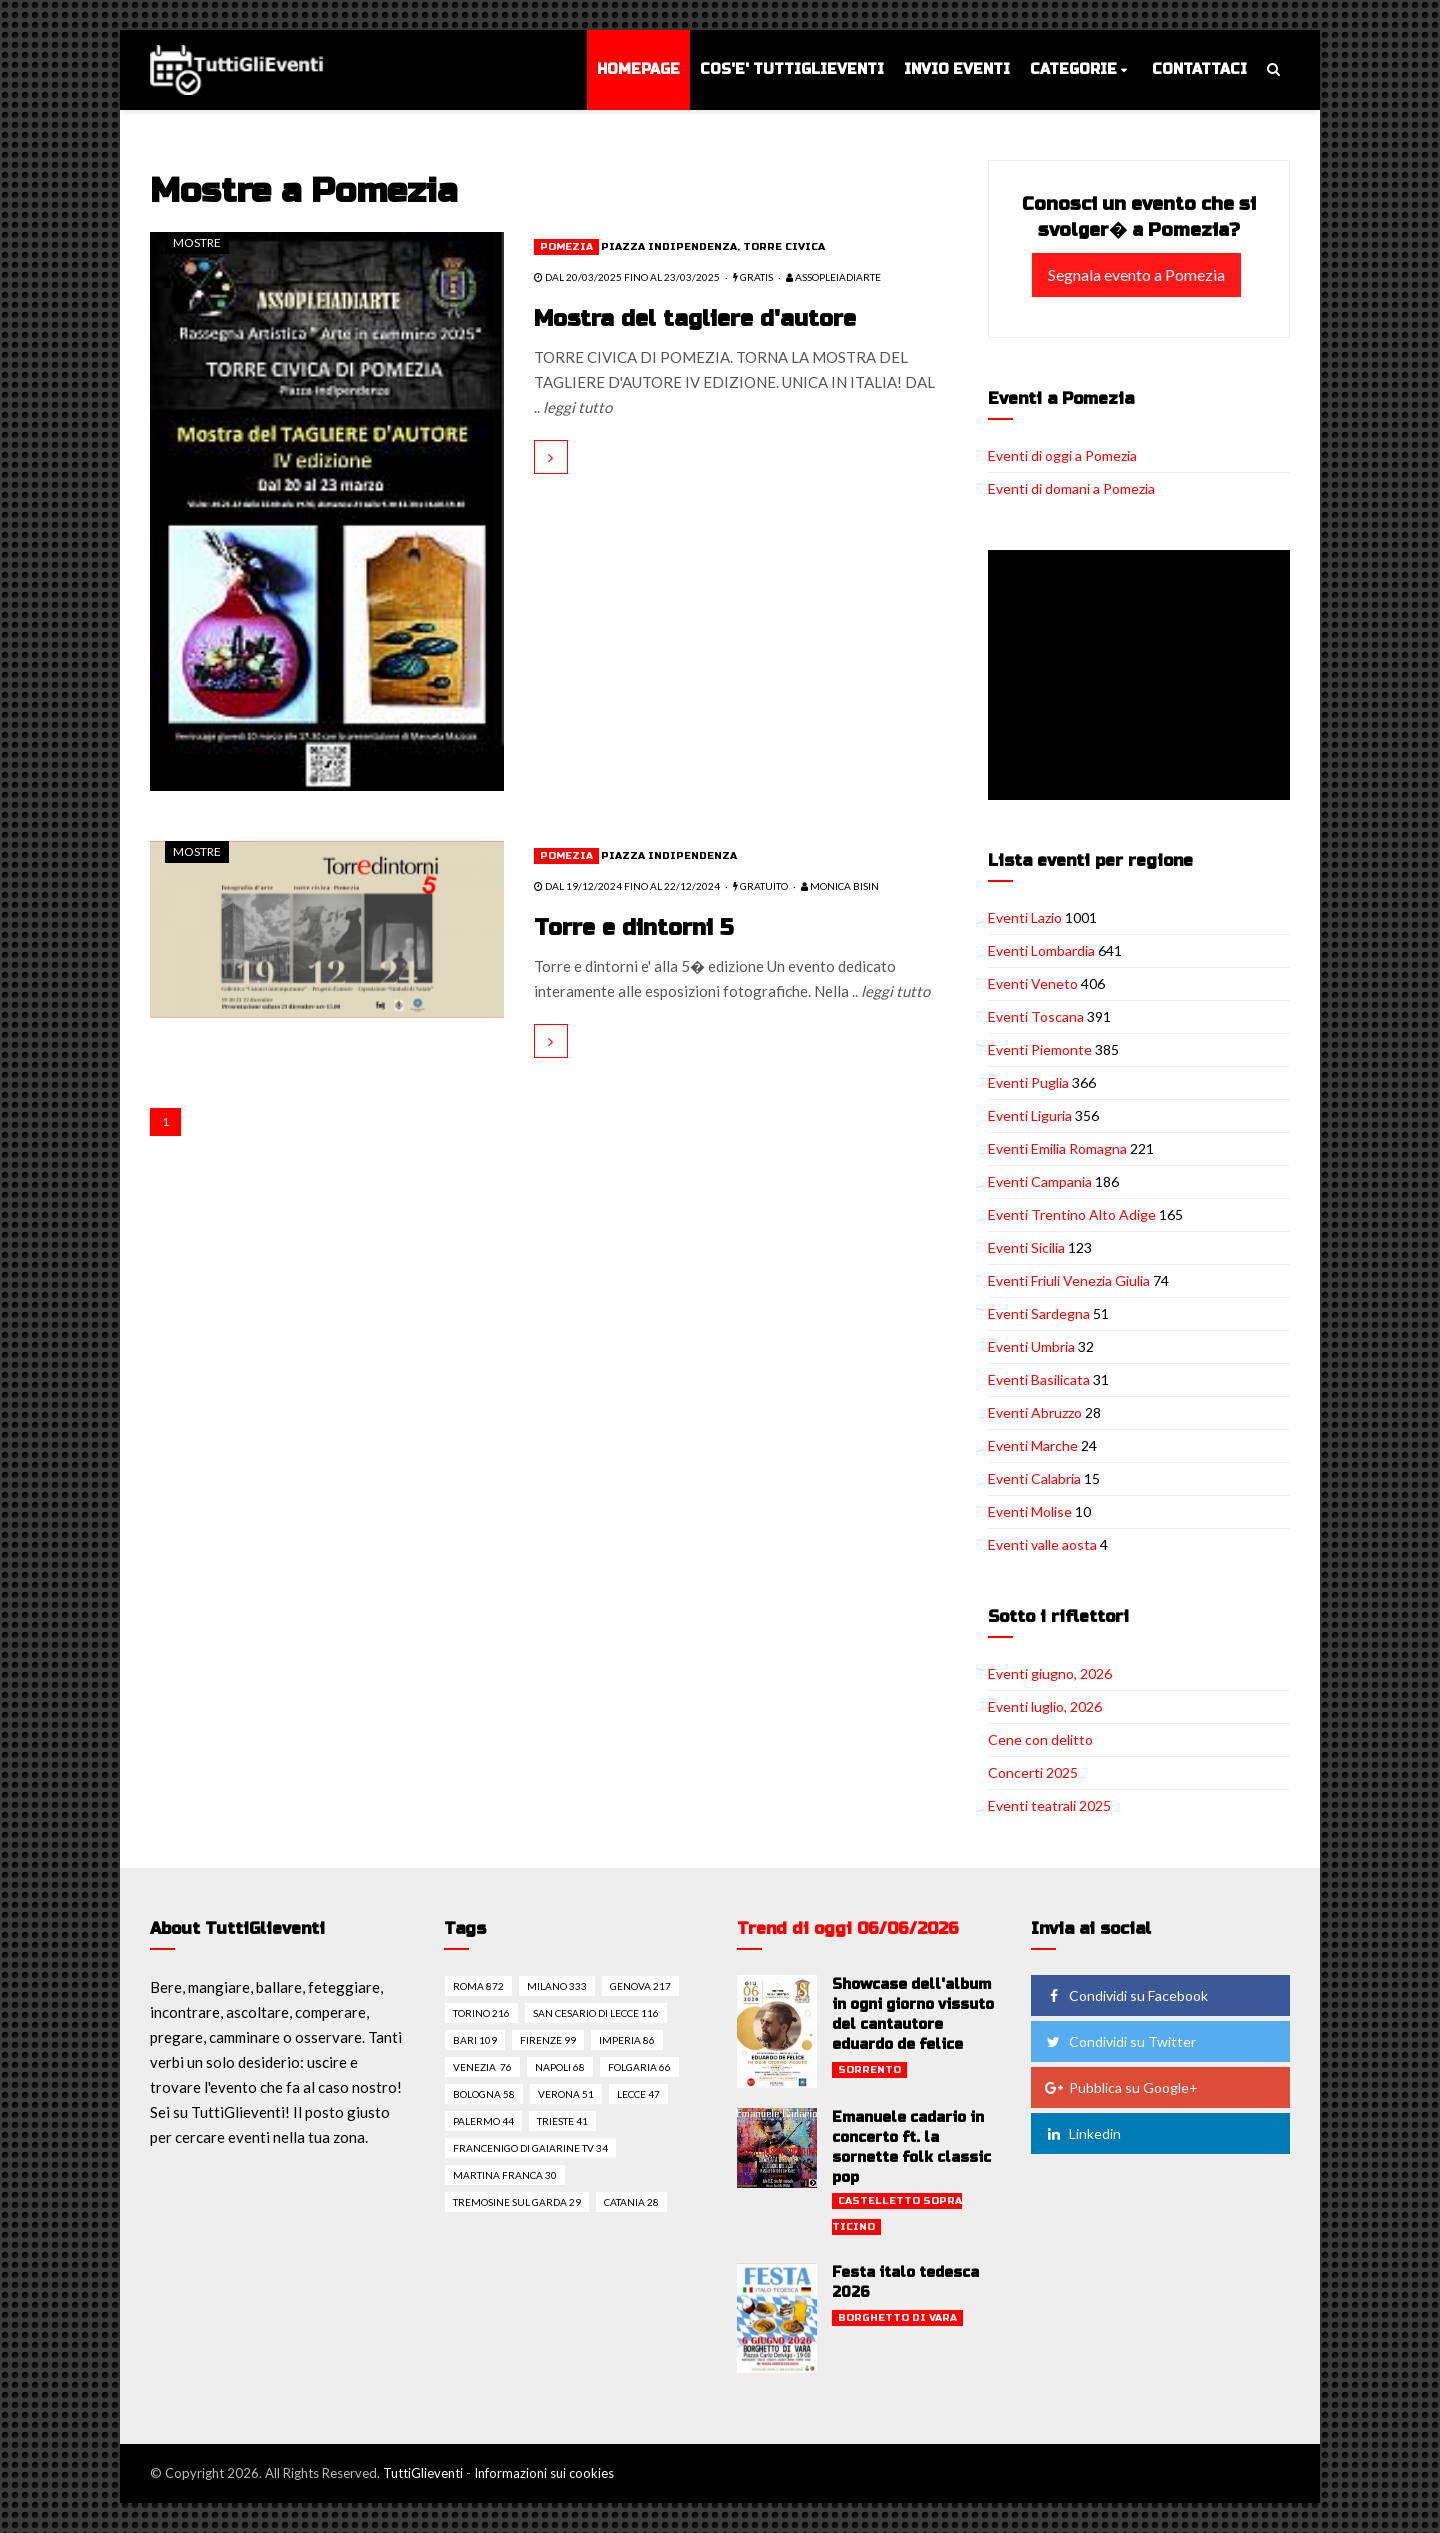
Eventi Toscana (1036, 1016)
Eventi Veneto (1033, 983)
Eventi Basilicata (1039, 1379)
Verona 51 (566, 2094)
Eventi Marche (1033, 1445)
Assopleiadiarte (833, 277)
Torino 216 (481, 2013)
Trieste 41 (562, 2121)
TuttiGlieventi (423, 2473)
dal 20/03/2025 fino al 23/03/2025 (627, 277)
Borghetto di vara (897, 2318)
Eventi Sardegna (1039, 1313)
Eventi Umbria (1031, 1346)
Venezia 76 (482, 2067)
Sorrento (869, 2070)
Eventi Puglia (1028, 1082)
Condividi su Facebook (1126, 1995)
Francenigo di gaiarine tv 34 (530, 2148)
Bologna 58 (484, 2094)
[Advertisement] (1143, 677)
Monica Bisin (840, 886)
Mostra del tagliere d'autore (697, 319)
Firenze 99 (548, 2040)
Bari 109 (475, 2040)
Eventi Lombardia (1041, 950)
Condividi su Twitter (1120, 2041)
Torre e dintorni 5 (634, 928)
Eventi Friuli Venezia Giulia (1069, 1280)
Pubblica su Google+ (1121, 2087)
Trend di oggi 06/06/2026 (848, 1928)
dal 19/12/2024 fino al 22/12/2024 (627, 886)
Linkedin (1082, 2133)
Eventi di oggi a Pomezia (1062, 455)
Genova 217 (640, 1986)
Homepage (638, 69)
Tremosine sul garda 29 (517, 2202)
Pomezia (566, 247)
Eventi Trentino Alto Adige (1072, 1214)
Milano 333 (557, 1986)
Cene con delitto (1040, 1739)
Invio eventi (957, 69)
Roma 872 (478, 1986)
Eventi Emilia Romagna (1057, 1148)
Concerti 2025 (1033, 1772)
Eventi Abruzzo (1035, 1412)
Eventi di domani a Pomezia (1071, 488)
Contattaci (1199, 69)
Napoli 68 (560, 2067)
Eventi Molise (1030, 1511)
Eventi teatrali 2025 (1049, 1805)
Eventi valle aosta (1042, 1544)
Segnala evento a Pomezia (1136, 274)
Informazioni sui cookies (544, 2473)
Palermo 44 (483, 2121)
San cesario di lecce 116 (596, 2013)
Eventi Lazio (1025, 917)
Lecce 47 (638, 2094)
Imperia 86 (627, 2040)
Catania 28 (631, 2202)
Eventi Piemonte (1040, 1049)
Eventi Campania (1040, 1181)
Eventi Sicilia (1026, 1247)
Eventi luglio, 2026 (1045, 1706)
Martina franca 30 (505, 2175)
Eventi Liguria (1030, 1115)
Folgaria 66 (639, 2067)
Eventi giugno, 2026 (1050, 1673)
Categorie (1073, 69)
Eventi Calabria (1034, 1478)
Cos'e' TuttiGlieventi (792, 69)
